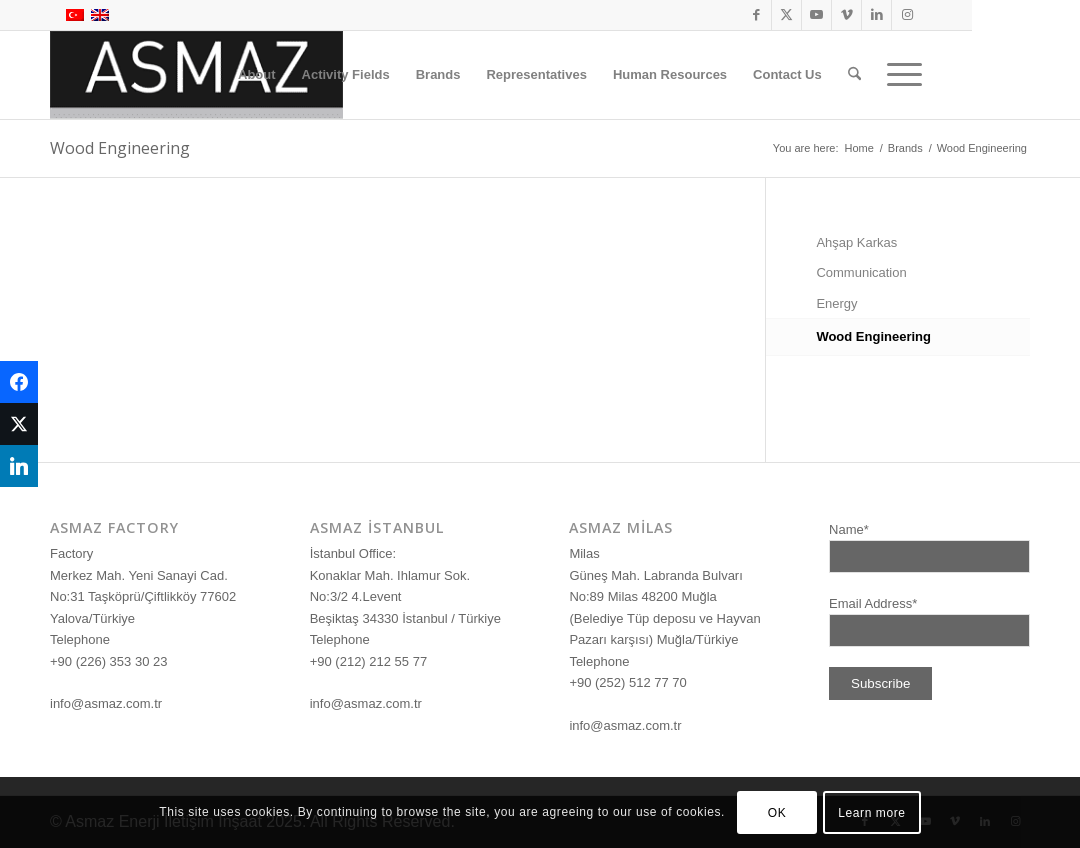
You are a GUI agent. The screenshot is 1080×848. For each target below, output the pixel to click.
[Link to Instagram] (907, 15)
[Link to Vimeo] (846, 15)
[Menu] (898, 75)
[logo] (196, 75)
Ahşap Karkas (856, 242)
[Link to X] (786, 15)
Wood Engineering (120, 148)
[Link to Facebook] (756, 15)
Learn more (871, 813)
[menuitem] (257, 75)
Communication (861, 272)
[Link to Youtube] (816, 15)
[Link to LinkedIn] (876, 15)
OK (777, 813)
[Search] (854, 75)
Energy (836, 303)
